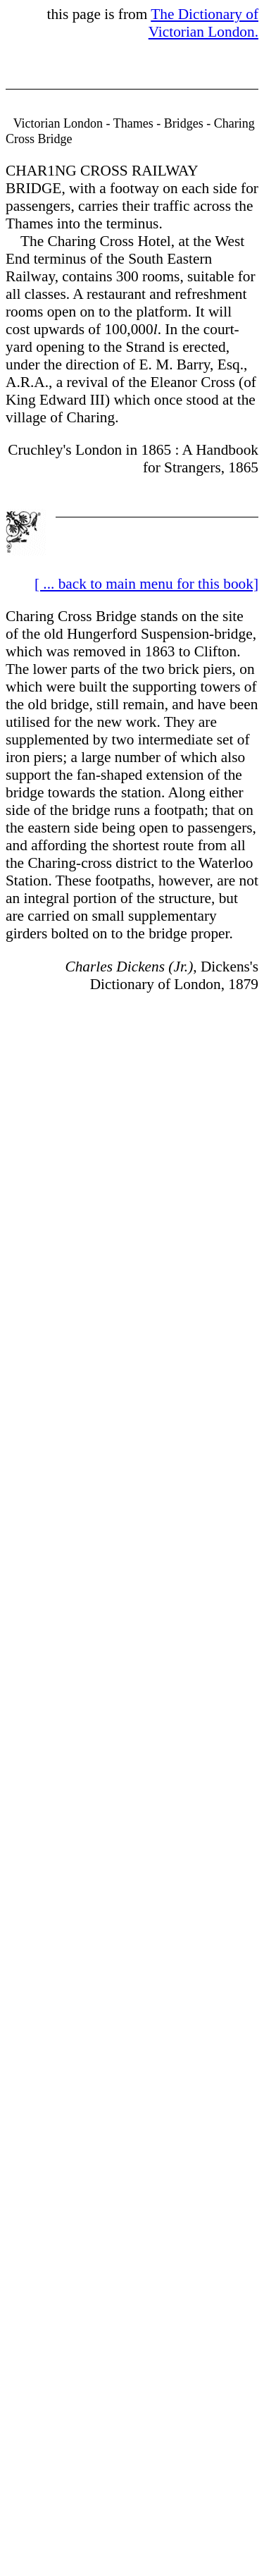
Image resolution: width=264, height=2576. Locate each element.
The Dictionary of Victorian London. (203, 23)
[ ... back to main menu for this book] (146, 583)
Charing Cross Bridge (71, 616)
